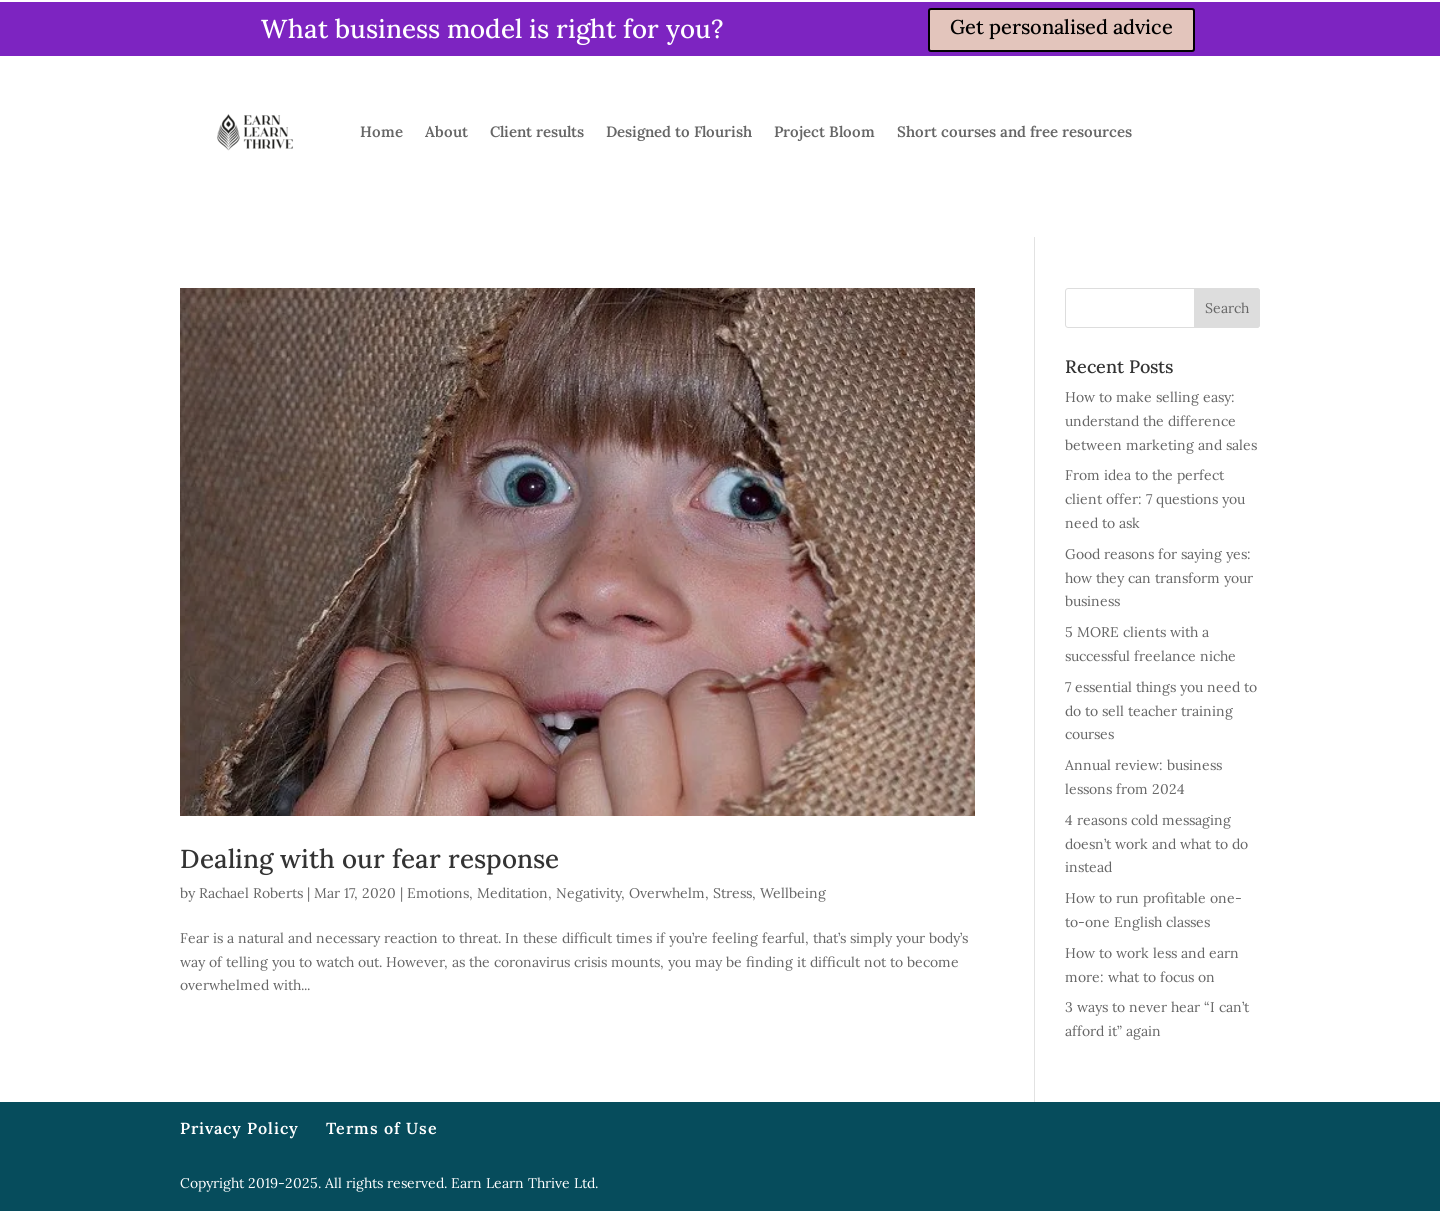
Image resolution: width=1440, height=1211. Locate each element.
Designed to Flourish (679, 131)
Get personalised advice (1061, 26)
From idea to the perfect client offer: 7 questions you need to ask (1155, 499)
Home (381, 131)
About (446, 131)
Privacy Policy (239, 1128)
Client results (537, 131)
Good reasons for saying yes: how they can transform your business (1159, 578)
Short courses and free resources (1014, 131)
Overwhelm (667, 893)
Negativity (588, 893)
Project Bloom (824, 131)
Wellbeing (793, 893)
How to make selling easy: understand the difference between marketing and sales (1161, 421)
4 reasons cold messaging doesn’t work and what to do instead (1156, 844)
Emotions (438, 893)
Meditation (512, 893)
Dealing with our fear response (369, 858)
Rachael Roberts (251, 893)
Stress (732, 893)
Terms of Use (382, 1128)
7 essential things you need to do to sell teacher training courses (1161, 711)
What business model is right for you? (492, 28)
